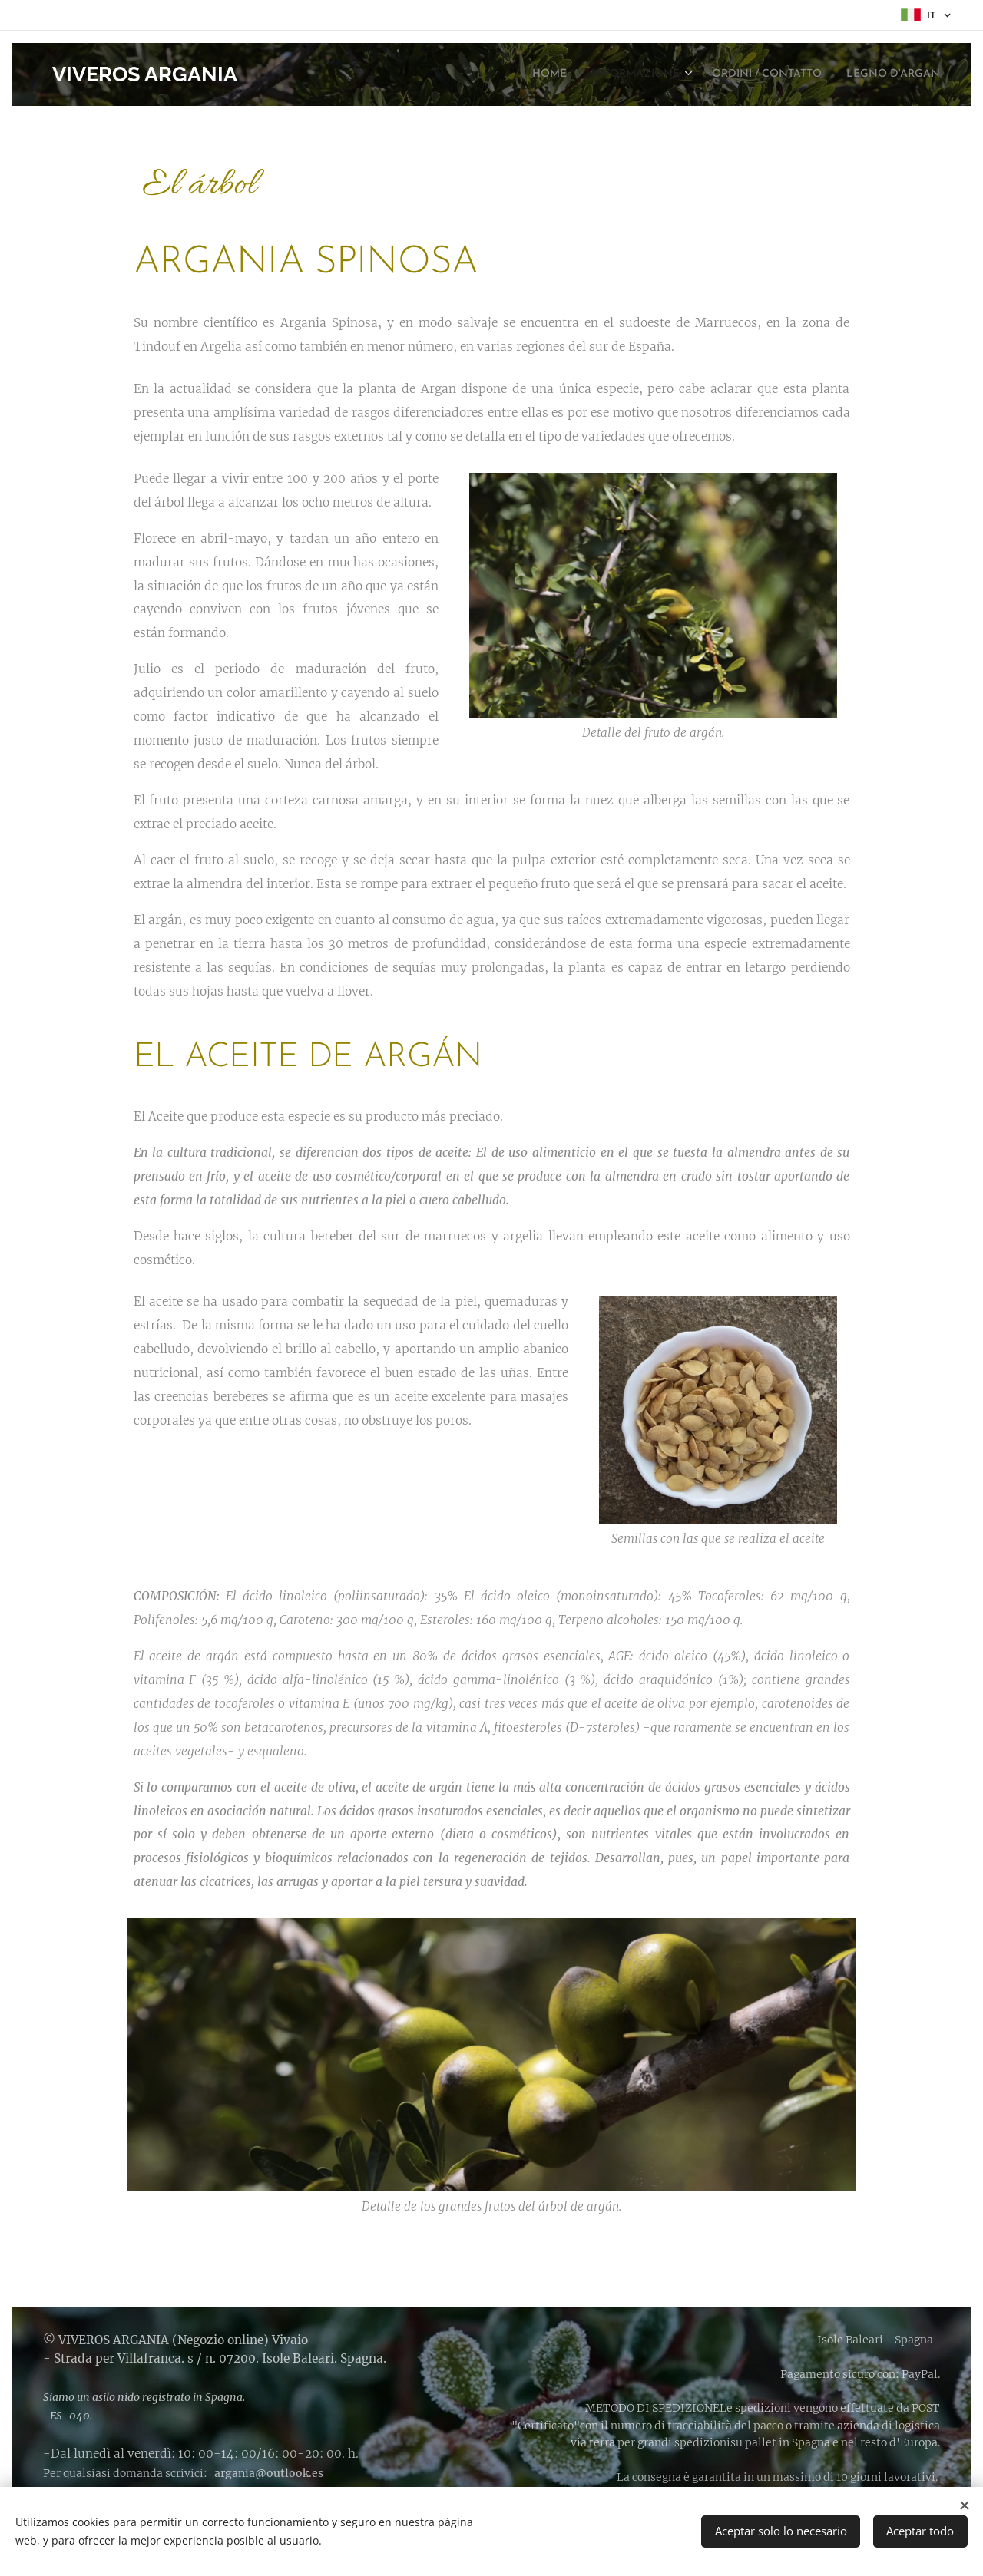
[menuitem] (500, 74)
